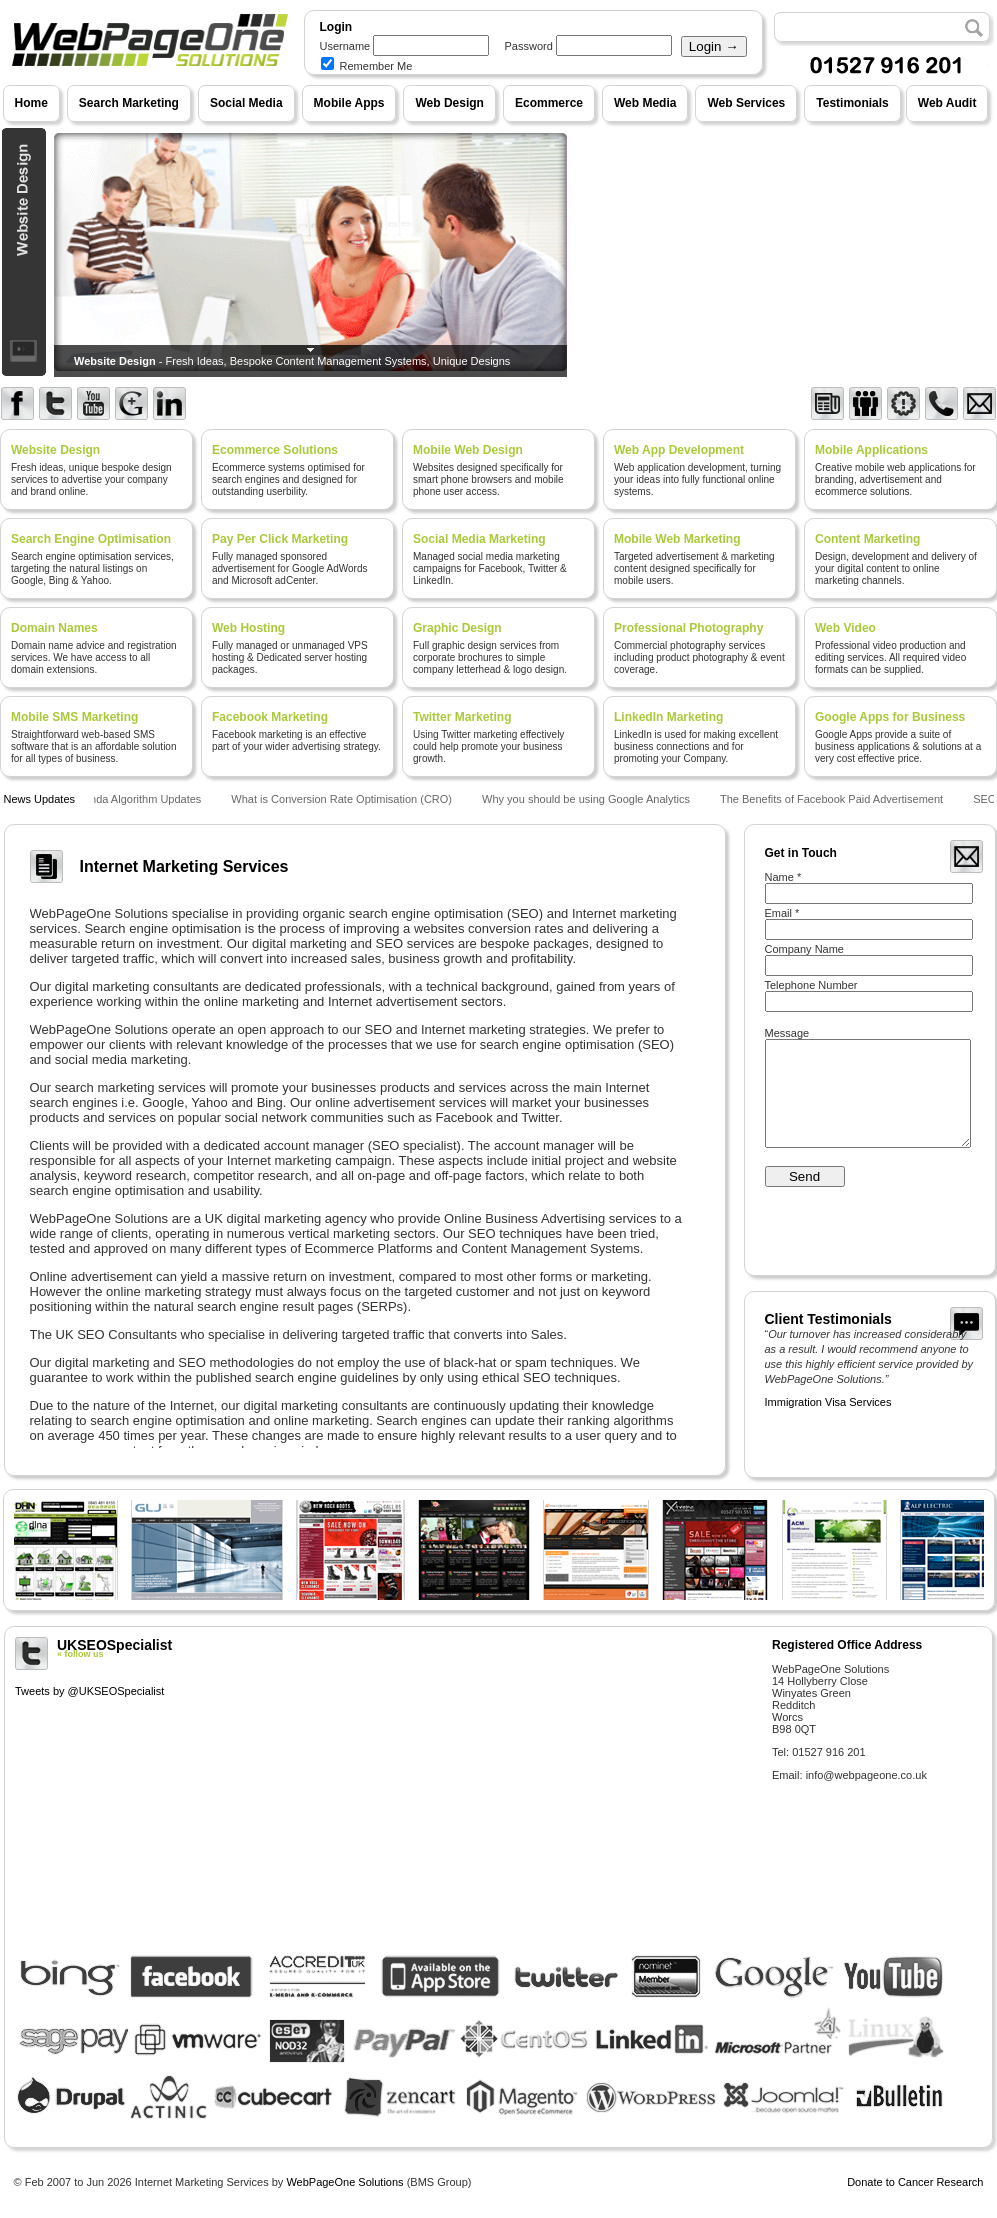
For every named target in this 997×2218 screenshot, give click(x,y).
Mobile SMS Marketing (74, 717)
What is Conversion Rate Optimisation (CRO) (343, 799)
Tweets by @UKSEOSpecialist (89, 1691)
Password (529, 46)
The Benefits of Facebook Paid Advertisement (833, 799)
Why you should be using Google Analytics (588, 799)
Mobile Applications (871, 450)
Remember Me (367, 66)
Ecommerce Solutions (275, 450)
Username (345, 46)
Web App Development (679, 450)
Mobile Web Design (468, 450)
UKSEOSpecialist (386, 1648)
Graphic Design (457, 628)
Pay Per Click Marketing (280, 539)
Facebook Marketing (270, 717)
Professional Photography (688, 628)
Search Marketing (129, 103)
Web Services (746, 103)
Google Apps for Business (890, 717)
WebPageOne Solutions (344, 2182)
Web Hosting (248, 628)
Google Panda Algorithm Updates (121, 799)
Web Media (645, 103)
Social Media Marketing (479, 539)
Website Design (55, 450)
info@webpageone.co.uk (866, 1775)
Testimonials (852, 103)
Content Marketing (867, 539)
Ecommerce (549, 103)
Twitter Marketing (462, 717)
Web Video (845, 628)
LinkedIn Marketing (668, 717)
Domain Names (54, 628)
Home (31, 103)
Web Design (449, 103)
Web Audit (947, 103)
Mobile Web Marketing (677, 539)
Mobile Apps (349, 103)
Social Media (246, 103)
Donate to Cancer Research (915, 2182)
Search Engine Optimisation (91, 539)
